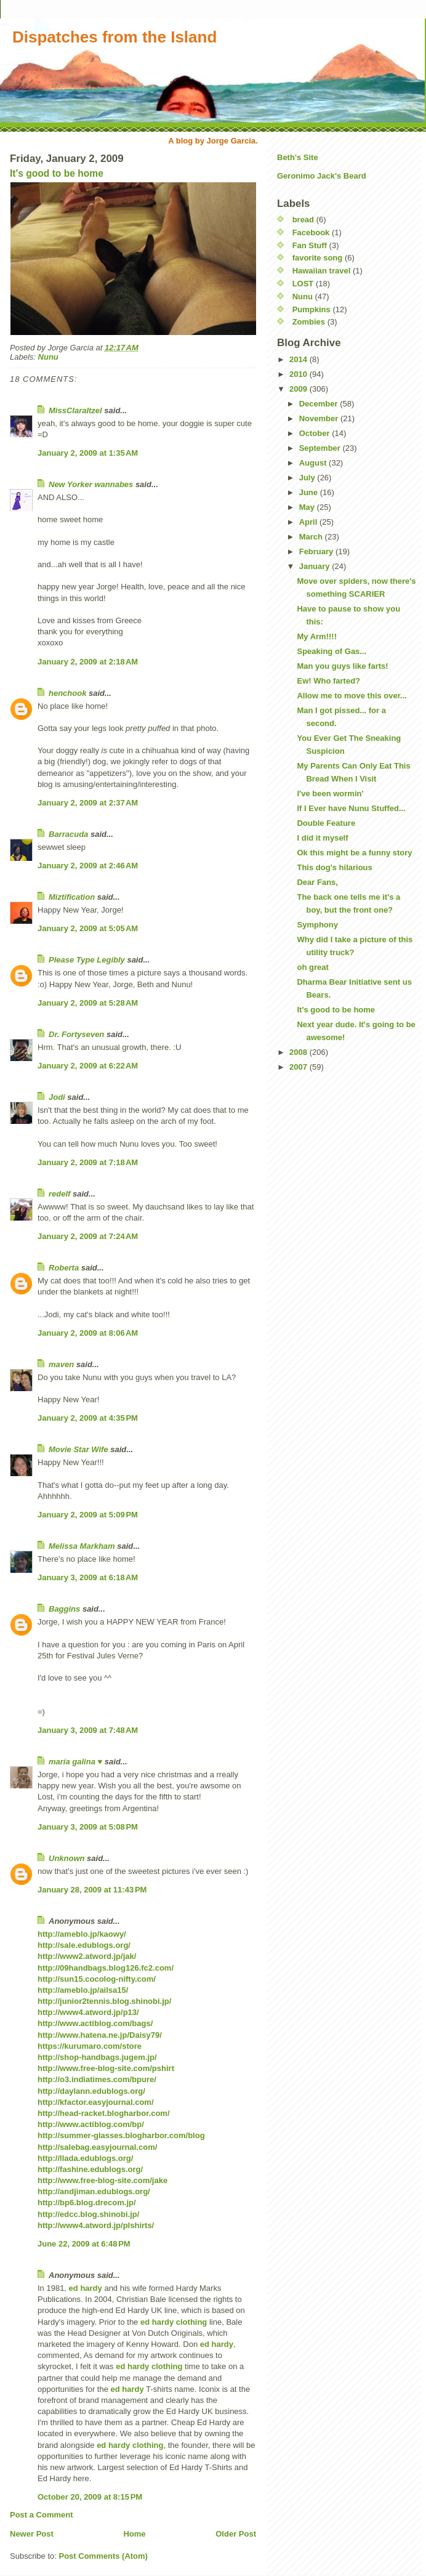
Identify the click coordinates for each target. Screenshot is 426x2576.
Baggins (64, 1608)
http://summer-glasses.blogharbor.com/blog (121, 2135)
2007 (299, 1067)
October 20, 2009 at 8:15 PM (90, 2496)
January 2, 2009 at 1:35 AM (88, 453)
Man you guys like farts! (342, 666)
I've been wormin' (330, 793)
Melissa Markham (82, 1546)
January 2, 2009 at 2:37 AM (88, 802)
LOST (303, 283)
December (319, 403)
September (321, 448)
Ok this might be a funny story (354, 852)
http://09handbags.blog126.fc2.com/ (106, 1967)
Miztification (72, 897)
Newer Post (32, 2533)
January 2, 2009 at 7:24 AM (88, 1236)
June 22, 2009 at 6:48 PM (84, 2243)
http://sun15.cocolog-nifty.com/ (97, 1979)
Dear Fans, (317, 882)
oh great (312, 967)
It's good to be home (56, 173)
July (308, 477)
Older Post (235, 2533)
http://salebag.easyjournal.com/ (97, 2147)
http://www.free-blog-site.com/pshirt (106, 2068)
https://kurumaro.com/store (90, 2046)
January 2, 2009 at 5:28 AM (88, 1002)
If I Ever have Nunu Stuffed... (351, 808)
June (309, 492)
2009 (299, 389)
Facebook (311, 232)
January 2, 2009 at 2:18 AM (88, 661)
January (315, 566)
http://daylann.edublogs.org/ (91, 2091)
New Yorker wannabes (91, 484)
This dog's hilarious (334, 867)
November (319, 418)
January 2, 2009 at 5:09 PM (88, 1514)
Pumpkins (311, 309)
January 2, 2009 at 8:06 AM (88, 1333)
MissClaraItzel (75, 410)
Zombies (308, 321)
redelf (59, 1193)
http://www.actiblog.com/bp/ (91, 2124)
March (312, 536)
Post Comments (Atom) (103, 2556)
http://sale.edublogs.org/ (84, 1945)
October (315, 433)
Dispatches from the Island (114, 37)
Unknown (67, 1858)
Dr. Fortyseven (76, 1034)
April (309, 522)
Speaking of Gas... (331, 651)
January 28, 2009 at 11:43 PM (92, 1889)
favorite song (317, 257)
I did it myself (322, 837)
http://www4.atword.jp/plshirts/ (96, 2225)
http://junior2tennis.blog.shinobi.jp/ (104, 2001)
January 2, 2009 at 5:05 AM (88, 928)
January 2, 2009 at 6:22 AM (88, 1065)
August (314, 462)
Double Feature (326, 823)
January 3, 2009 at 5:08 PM (88, 1826)
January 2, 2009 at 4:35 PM (88, 1418)
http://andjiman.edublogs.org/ (94, 2191)
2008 (299, 1052)
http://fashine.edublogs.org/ (90, 2169)
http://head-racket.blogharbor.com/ (104, 2113)
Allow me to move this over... (351, 695)
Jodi (57, 1097)
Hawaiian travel (321, 270)
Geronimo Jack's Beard (321, 175)
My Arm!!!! (317, 636)
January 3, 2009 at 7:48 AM (88, 1730)
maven (61, 1364)
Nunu (48, 356)
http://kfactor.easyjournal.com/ (96, 2102)
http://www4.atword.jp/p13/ (88, 2012)
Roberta (64, 1267)
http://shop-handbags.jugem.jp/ (97, 2057)
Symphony (317, 924)
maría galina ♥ (75, 1761)
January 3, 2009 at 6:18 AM (88, 1577)
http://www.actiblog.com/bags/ (95, 2023)
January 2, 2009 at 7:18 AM (88, 1162)
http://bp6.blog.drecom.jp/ (87, 2202)
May (308, 507)
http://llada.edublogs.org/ (85, 2158)
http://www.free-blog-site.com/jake (102, 2180)
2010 (299, 374)
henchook (67, 693)
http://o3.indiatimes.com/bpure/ (97, 2079)
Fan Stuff (309, 245)
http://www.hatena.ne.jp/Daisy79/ (100, 2035)
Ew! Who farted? (328, 680)
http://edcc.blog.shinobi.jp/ (88, 2214)
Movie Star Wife (78, 1449)
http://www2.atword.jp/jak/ (87, 1956)
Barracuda (68, 834)
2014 (299, 359)
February (317, 551)
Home (134, 2533)
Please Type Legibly (87, 959)
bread (303, 219)
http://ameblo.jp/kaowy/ (82, 1934)
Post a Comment (41, 2514)
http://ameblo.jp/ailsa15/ (83, 1990)
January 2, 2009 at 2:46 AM (88, 865)
